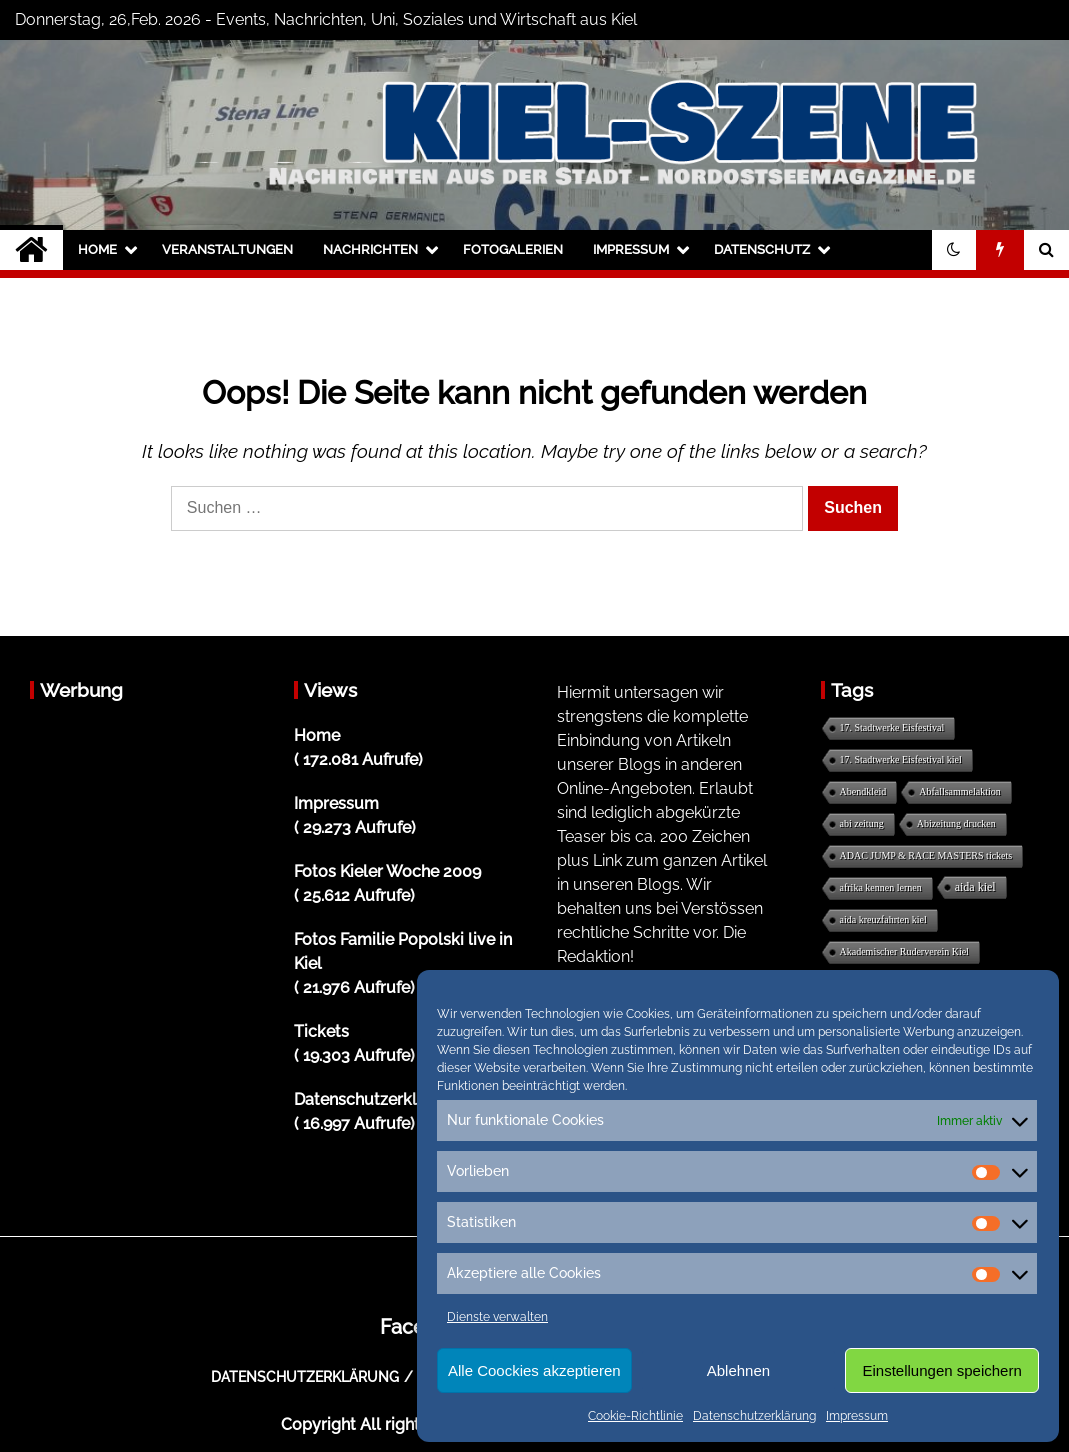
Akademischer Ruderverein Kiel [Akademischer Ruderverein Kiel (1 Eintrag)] (904, 951)
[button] (954, 250)
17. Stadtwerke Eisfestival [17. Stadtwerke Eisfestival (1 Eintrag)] (892, 727)
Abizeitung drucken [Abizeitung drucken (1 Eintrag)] (956, 823)
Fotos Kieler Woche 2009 (387, 871)
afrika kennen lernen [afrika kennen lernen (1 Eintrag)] (881, 887)
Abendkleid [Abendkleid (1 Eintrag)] (863, 791)
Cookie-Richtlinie (635, 1416)
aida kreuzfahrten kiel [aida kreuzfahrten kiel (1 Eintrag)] (883, 919)
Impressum (857, 1416)
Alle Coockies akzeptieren (534, 1370)
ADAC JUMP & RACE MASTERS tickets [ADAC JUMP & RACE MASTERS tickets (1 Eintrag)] (926, 855)
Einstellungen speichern (942, 1370)
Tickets (321, 1031)
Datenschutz (762, 249)
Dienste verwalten (497, 1317)
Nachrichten (370, 249)
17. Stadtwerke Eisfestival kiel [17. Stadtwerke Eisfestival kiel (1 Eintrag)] (901, 759)
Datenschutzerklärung (754, 1416)
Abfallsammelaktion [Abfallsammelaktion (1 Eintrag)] (960, 791)
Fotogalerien (513, 249)
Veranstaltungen (227, 249)
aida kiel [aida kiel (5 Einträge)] (975, 887)
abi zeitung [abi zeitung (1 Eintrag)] (862, 823)
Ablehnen (738, 1370)
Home (97, 249)
